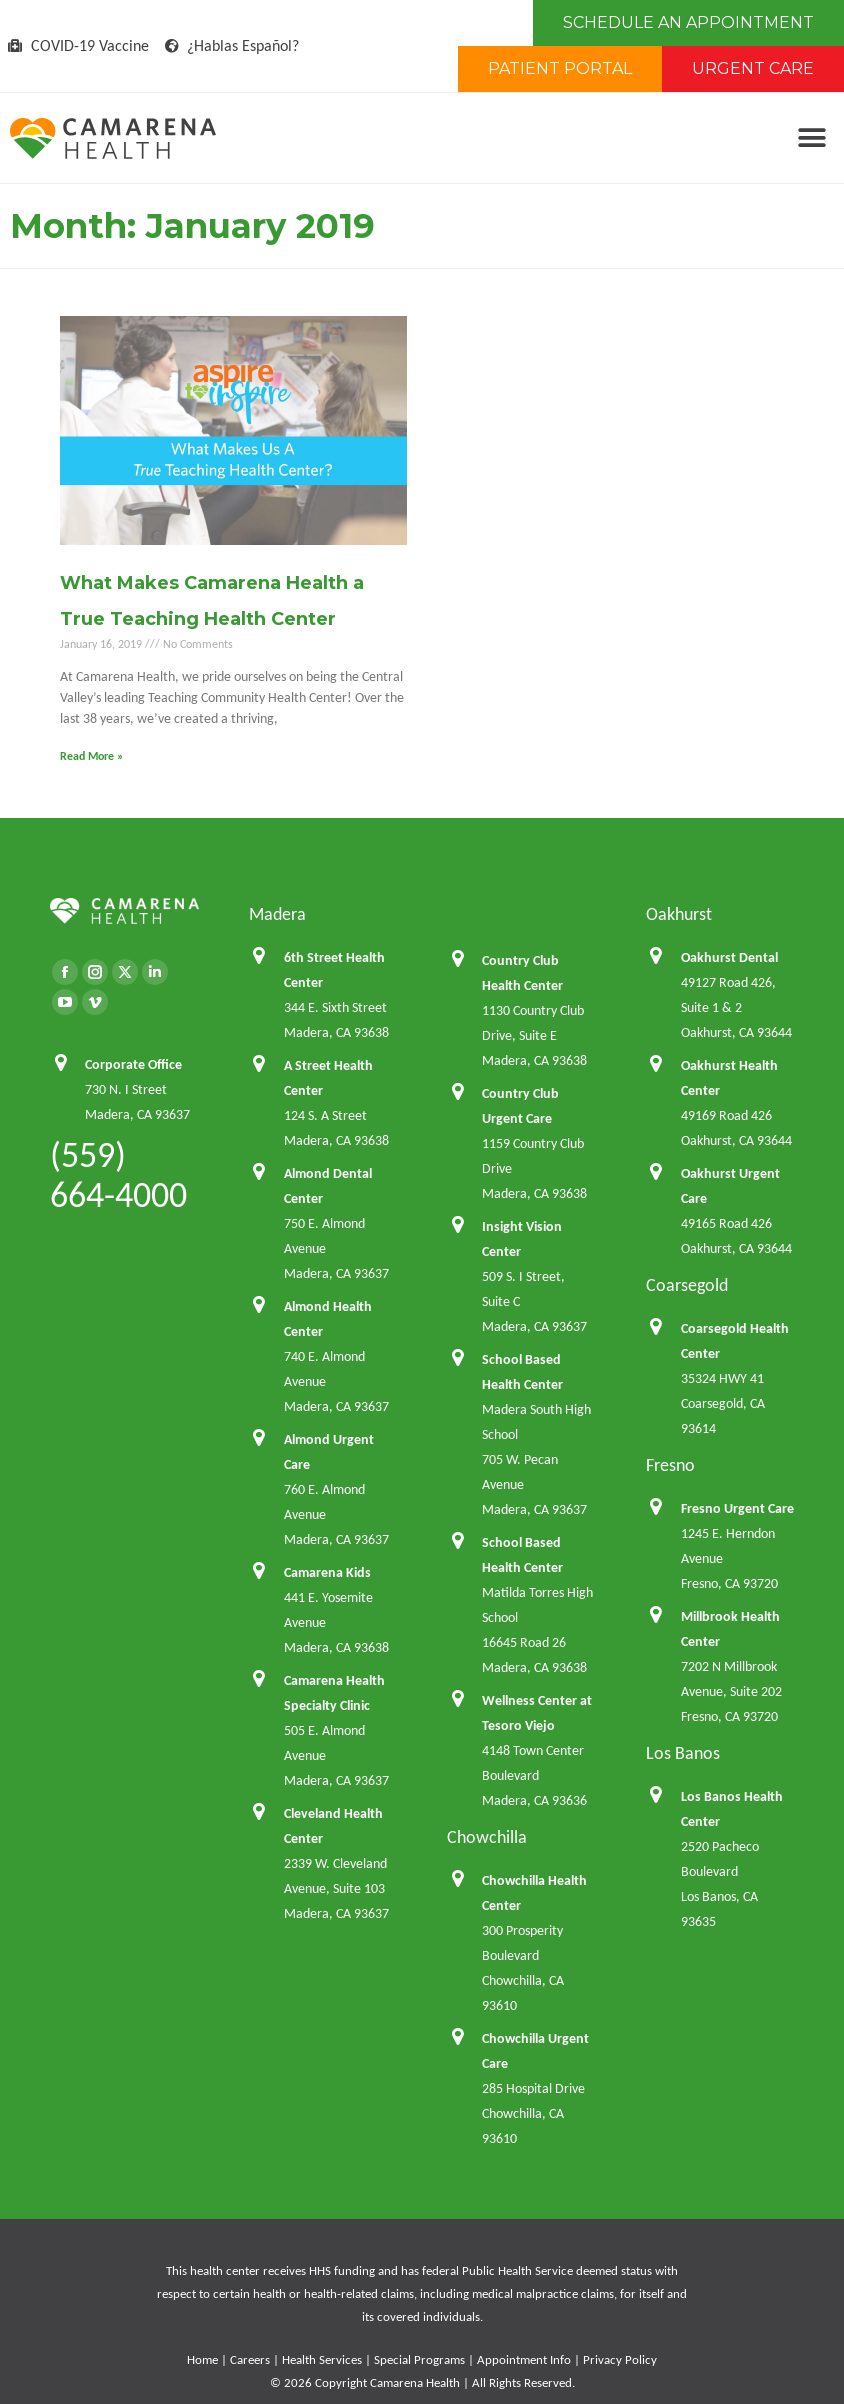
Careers (250, 2359)
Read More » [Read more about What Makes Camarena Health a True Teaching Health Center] (91, 756)
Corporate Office (133, 1064)
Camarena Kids (327, 1572)
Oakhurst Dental (729, 957)
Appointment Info (524, 2359)
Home (202, 2359)
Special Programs (419, 2359)
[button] (811, 138)
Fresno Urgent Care (737, 1508)
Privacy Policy (620, 2359)
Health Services (322, 2359)
